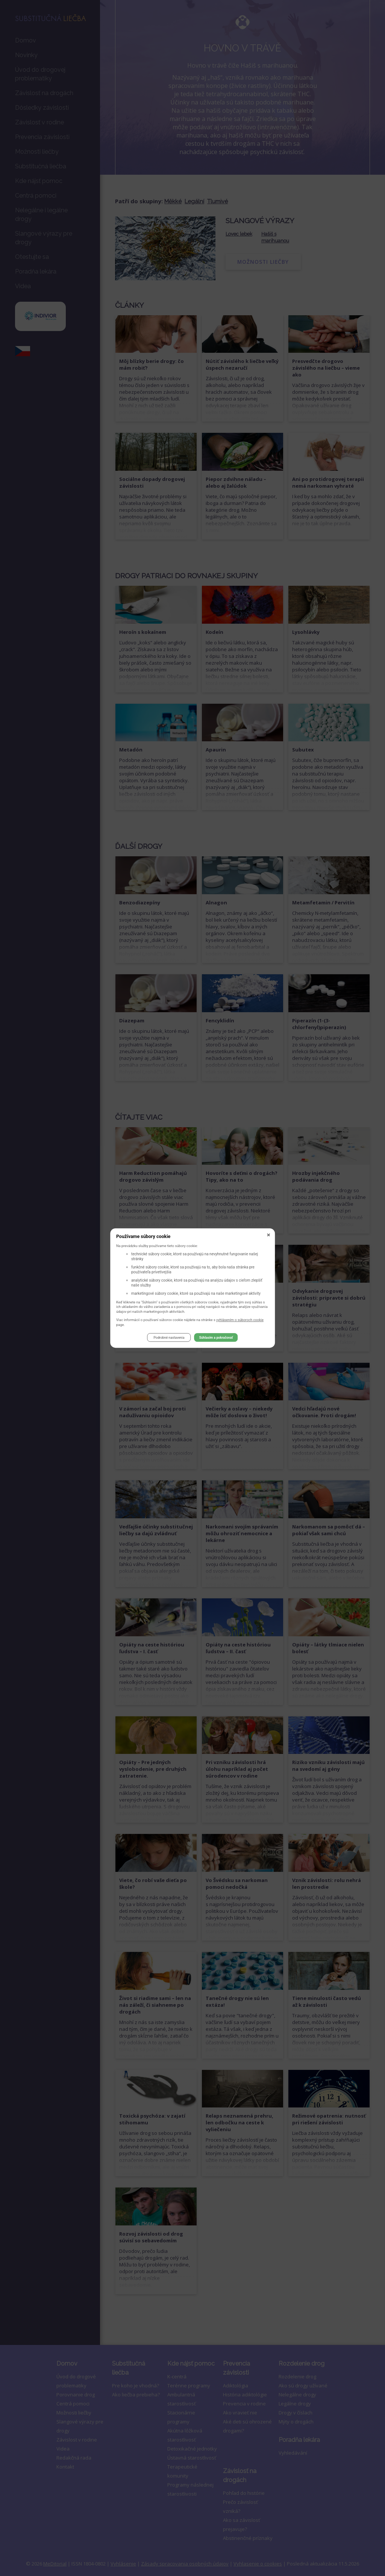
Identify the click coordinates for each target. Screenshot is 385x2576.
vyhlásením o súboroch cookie (240, 1320)
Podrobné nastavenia (168, 1337)
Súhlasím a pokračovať (216, 1337)
